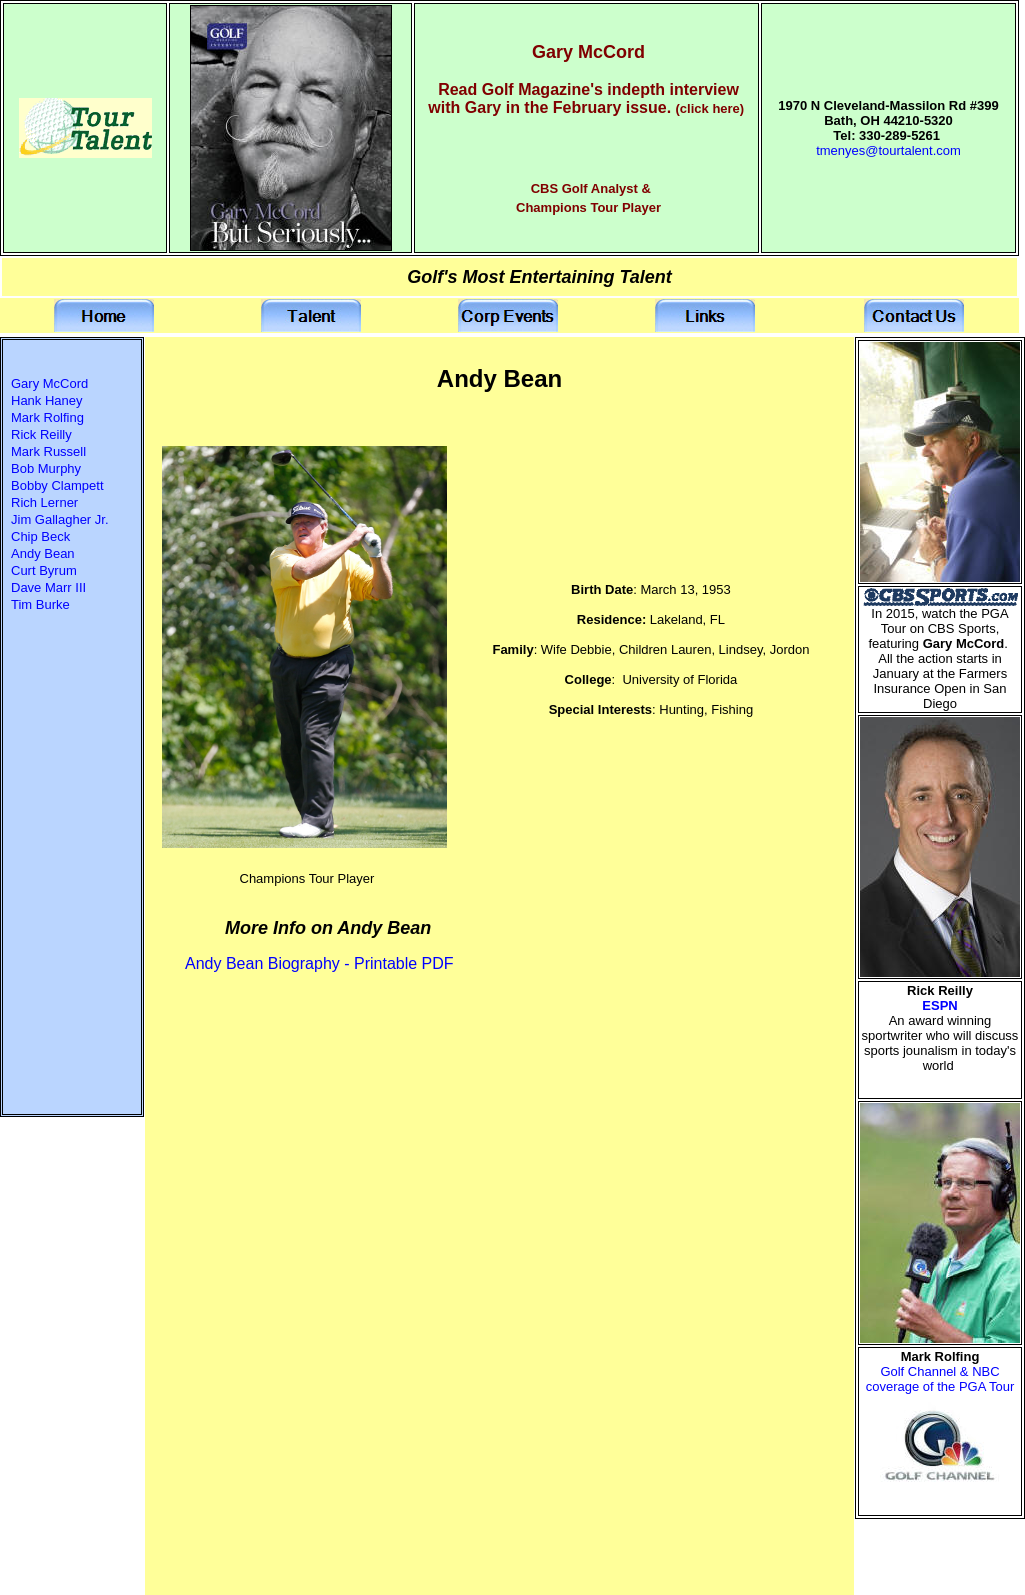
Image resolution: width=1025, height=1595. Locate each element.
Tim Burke (40, 604)
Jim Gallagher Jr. (60, 519)
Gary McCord (49, 383)
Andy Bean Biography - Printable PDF (319, 963)
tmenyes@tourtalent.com (888, 150)
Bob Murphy (46, 468)
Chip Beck (40, 536)
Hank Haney (47, 400)
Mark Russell (48, 451)
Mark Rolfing (47, 417)
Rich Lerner (44, 502)
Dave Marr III (48, 587)
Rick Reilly (41, 434)
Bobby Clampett (57, 485)
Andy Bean (43, 553)
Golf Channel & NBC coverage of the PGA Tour (940, 1379)
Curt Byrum (44, 570)
